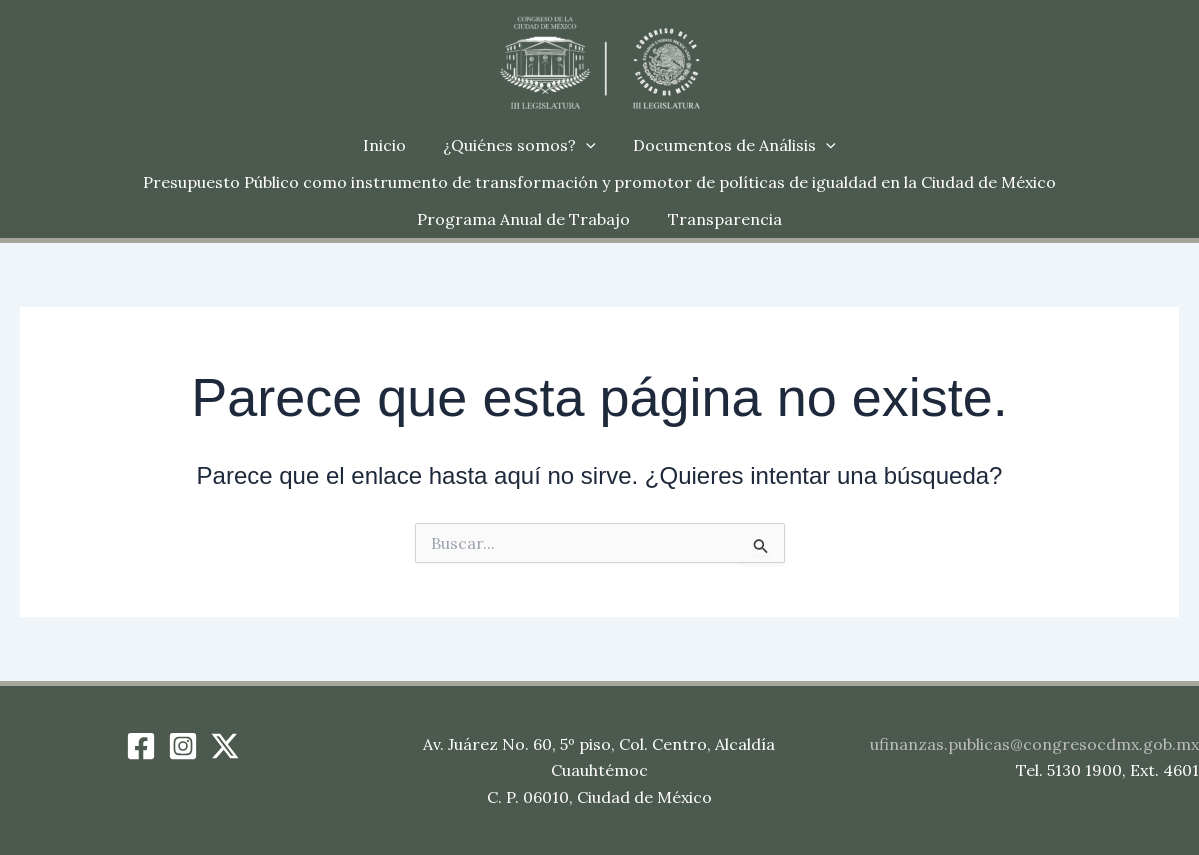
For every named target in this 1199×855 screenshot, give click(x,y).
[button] (586, 145)
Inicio (389, 145)
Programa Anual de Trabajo (526, 219)
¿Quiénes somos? (519, 145)
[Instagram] (183, 746)
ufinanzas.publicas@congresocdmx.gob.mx (1034, 744)
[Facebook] (141, 746)
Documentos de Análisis (729, 145)
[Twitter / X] (225, 746)
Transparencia (722, 219)
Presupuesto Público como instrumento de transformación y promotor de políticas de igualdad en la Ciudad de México (599, 182)
